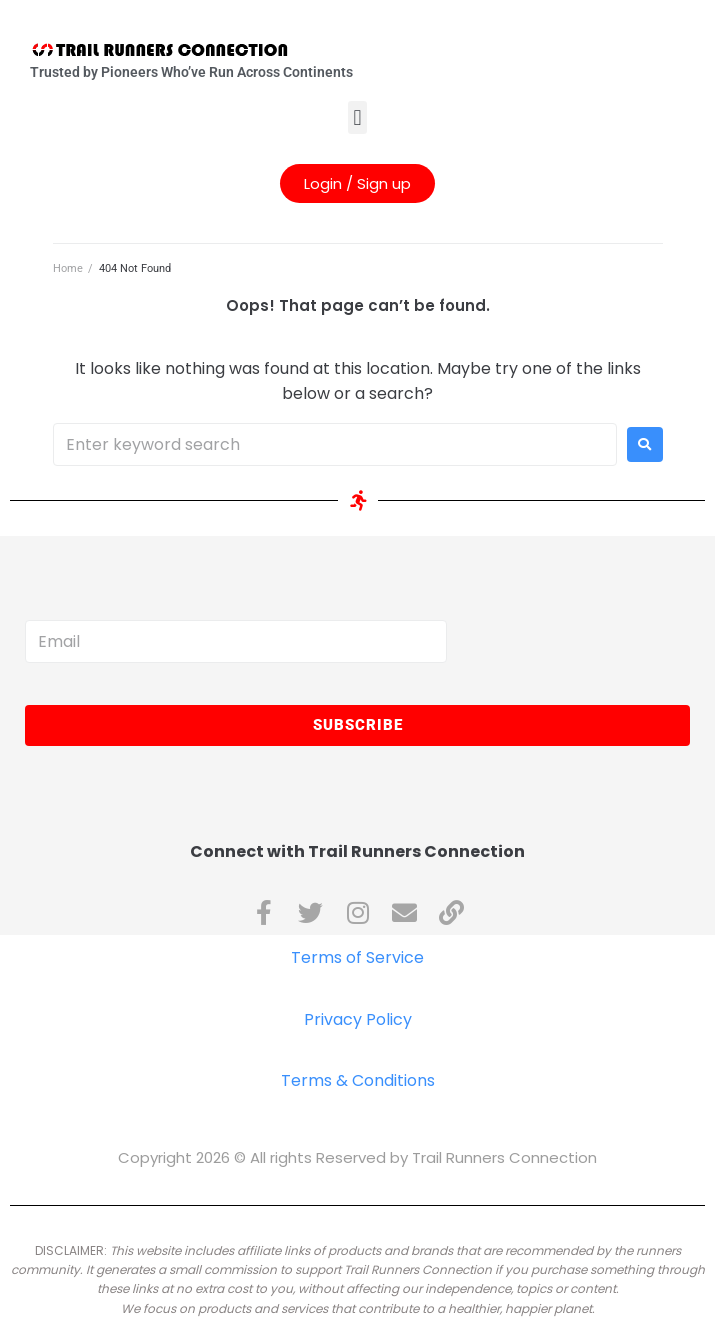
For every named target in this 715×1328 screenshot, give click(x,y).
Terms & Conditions (358, 1080)
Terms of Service (357, 957)
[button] (357, 117)
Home (68, 268)
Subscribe (358, 725)
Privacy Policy (358, 1019)
